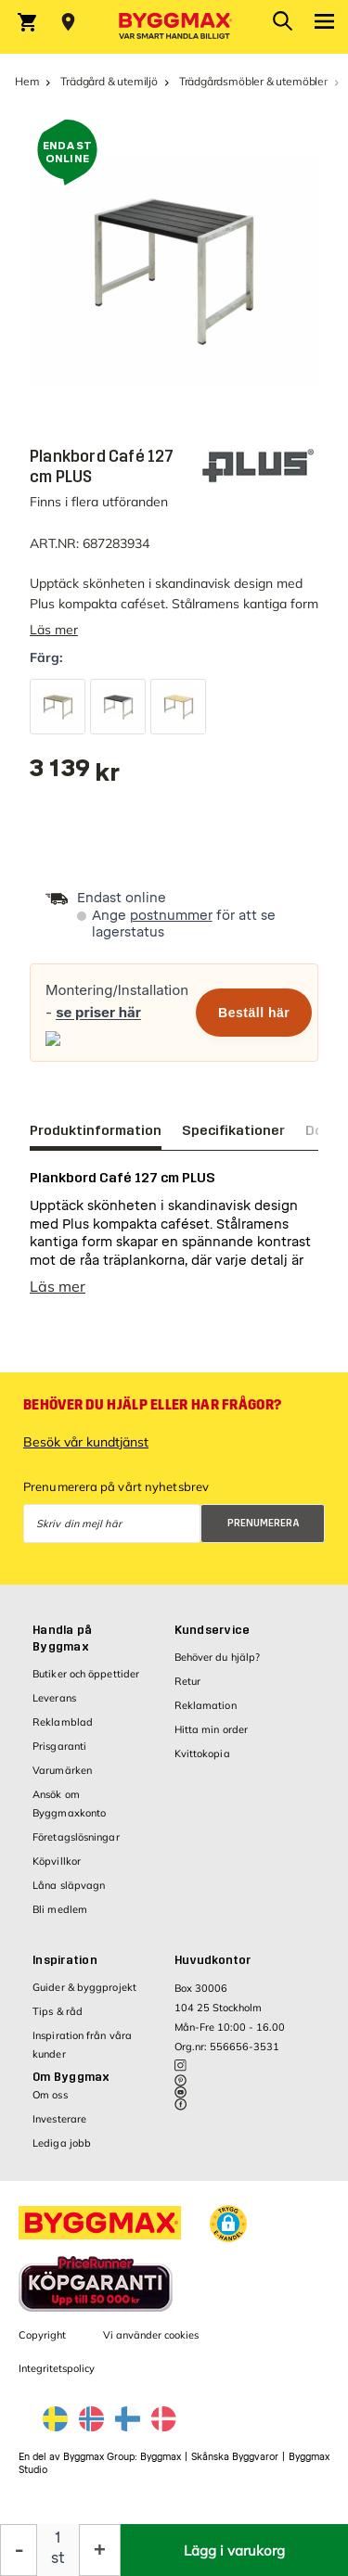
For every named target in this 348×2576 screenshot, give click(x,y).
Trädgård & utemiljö (109, 81)
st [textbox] (58, 2558)
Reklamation (205, 1705)
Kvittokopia (202, 1753)
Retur (187, 1681)
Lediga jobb (61, 2142)
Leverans (54, 1697)
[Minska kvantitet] (18, 2550)
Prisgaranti (59, 1746)
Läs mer (54, 629)
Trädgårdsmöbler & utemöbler (253, 81)
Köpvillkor (56, 1861)
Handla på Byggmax (62, 1638)
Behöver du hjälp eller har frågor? (152, 1404)
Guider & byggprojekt (84, 1987)
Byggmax (160, 2457)
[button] (228, 2223)
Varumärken (62, 1770)
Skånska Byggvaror (234, 2457)
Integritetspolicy (57, 2368)
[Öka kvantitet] (100, 2550)
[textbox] (75, 775)
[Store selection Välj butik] (68, 22)
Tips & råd (57, 2011)
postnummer (171, 916)
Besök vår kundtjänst (85, 1442)
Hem (27, 81)
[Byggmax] (174, 27)
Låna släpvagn (68, 1885)
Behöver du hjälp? (217, 1657)
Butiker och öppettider (85, 1673)
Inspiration (64, 1960)
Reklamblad (62, 1721)
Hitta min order (211, 1729)
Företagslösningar (76, 1836)
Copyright (42, 2334)
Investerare (59, 2118)
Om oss (50, 2094)
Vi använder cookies (151, 2334)
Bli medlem (59, 1909)
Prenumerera (263, 1523)
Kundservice (212, 1630)
